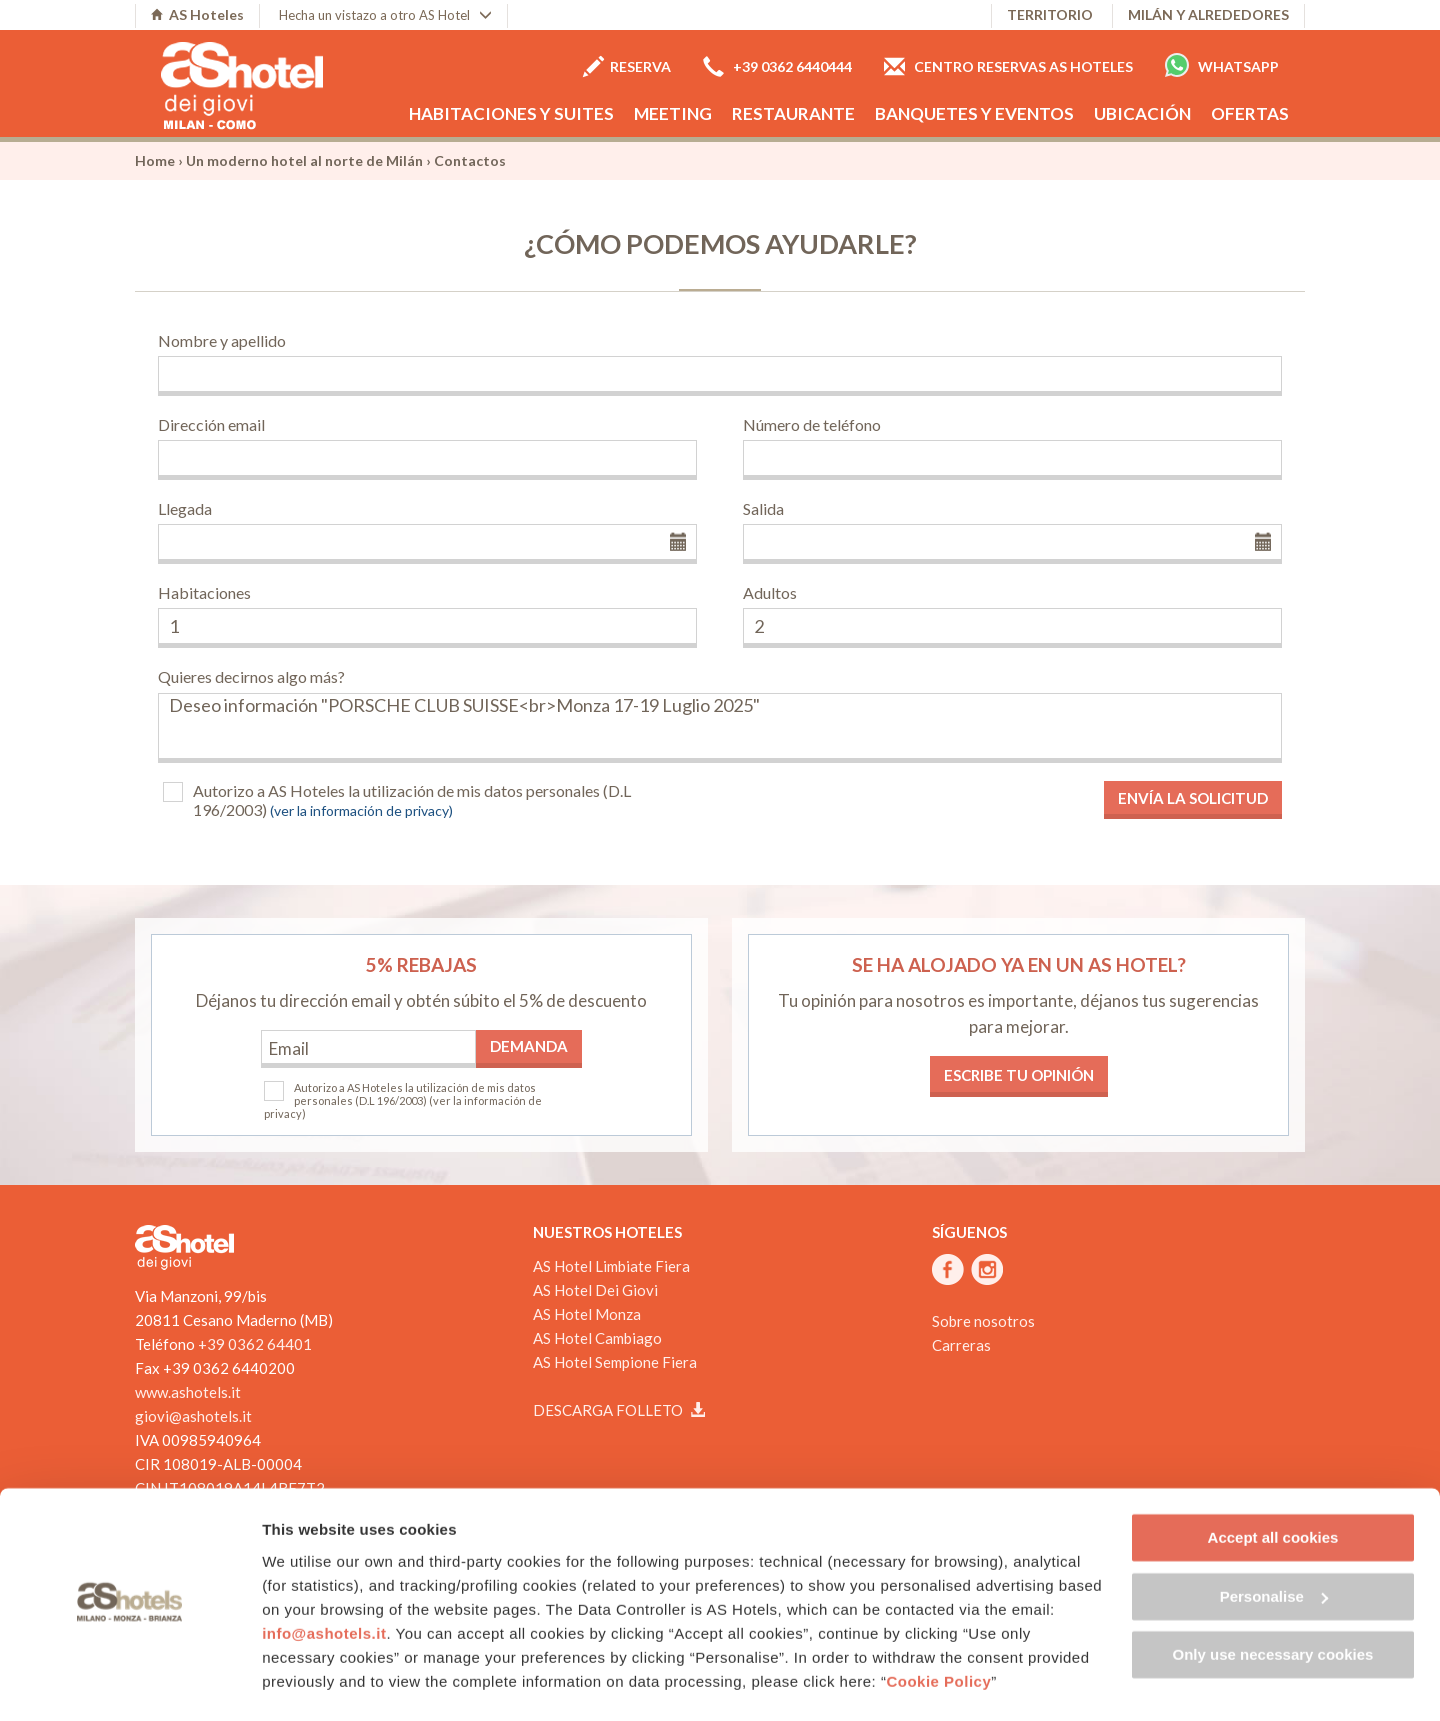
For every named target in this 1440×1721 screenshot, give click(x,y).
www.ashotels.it (188, 1392)
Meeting (673, 113)
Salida (763, 508)
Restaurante (793, 113)
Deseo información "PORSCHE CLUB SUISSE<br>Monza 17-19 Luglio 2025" (719, 728)
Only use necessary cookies (1273, 1600)
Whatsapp (1222, 65)
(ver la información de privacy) (361, 810)
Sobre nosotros (983, 1321)
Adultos (770, 592)
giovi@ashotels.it (193, 1416)
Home (155, 160)
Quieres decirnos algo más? (251, 676)
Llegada (185, 508)
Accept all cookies (1273, 1483)
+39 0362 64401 (255, 1344)
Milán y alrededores (1208, 14)
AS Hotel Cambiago (597, 1338)
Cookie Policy (938, 1626)
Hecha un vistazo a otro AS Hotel (385, 15)
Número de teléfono (812, 424)
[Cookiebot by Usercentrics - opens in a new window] (129, 1682)
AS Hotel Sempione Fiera (615, 1362)
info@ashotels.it (324, 1578)
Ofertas (1250, 113)
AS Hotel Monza (587, 1314)
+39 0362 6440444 (777, 66)
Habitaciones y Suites (511, 113)
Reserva (627, 66)
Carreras (961, 1345)
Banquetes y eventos (974, 113)
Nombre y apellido (222, 340)
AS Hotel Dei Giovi (595, 1290)
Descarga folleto (619, 1410)
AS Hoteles (197, 14)
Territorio (1050, 14)
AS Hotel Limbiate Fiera (611, 1266)
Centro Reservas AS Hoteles (1008, 66)
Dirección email (211, 424)
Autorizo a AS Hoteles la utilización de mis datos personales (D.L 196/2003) (412, 800)
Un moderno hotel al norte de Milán (304, 160)
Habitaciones (204, 592)
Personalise (1274, 1541)
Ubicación (1142, 113)
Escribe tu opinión (1019, 1075)
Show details (308, 1681)
